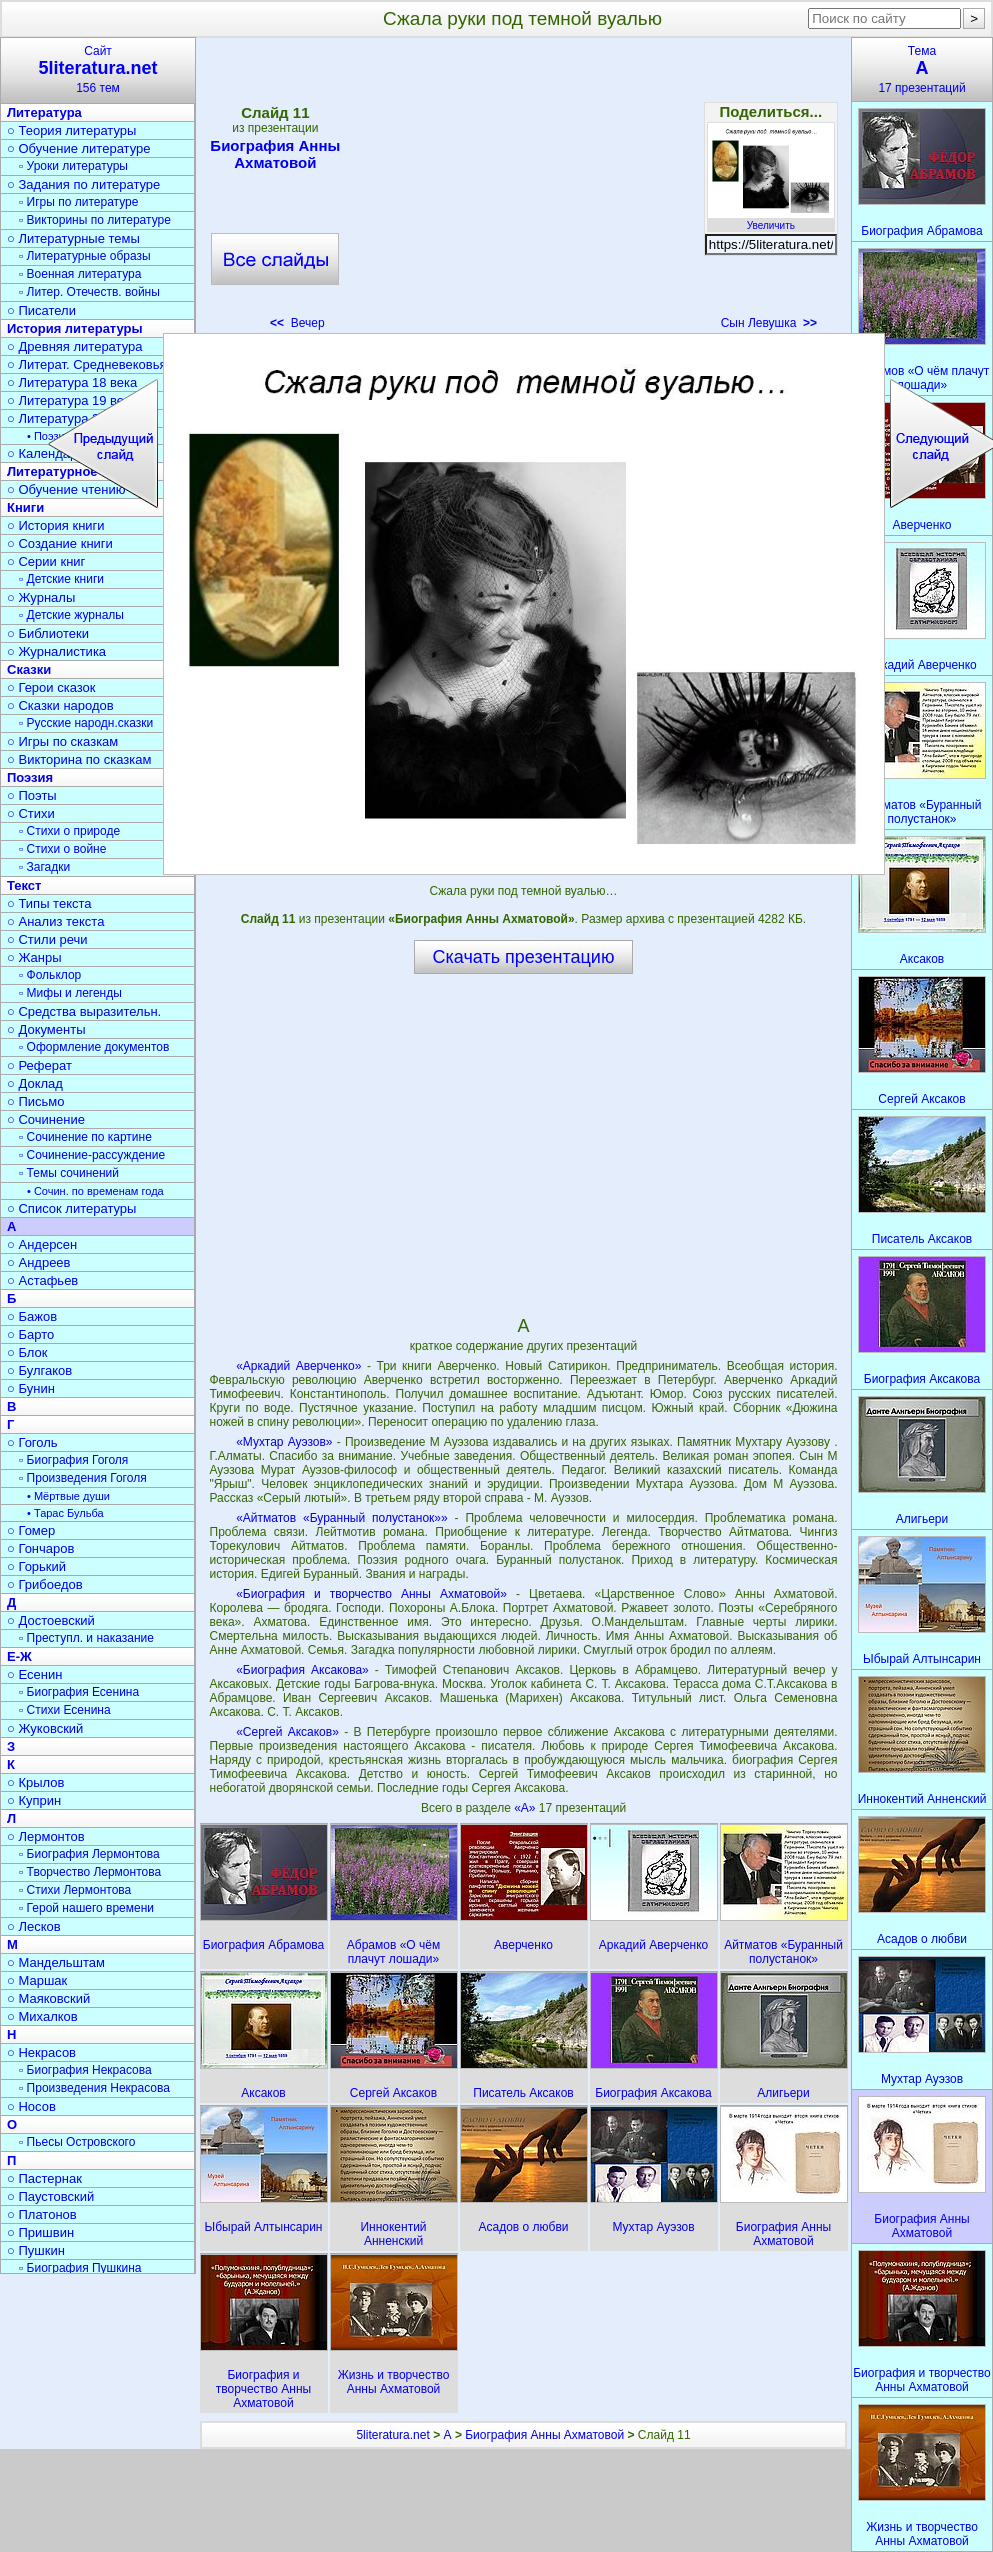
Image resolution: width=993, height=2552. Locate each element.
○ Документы (46, 1029)
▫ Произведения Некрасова (94, 2088)
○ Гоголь (32, 1442)
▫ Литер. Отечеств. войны (89, 292)
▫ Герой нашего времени (86, 1908)
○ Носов (31, 2106)
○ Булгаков (39, 1370)
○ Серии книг (46, 561)
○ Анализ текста (55, 921)
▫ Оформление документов (94, 1047)
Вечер (297, 323)
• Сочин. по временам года (95, 1191)
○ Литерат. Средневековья (87, 364)
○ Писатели (41, 310)
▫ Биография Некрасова (85, 2070)
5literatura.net (392, 2435)
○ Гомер (31, 1530)
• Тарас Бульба (65, 1513)
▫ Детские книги (61, 579)
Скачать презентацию (524, 957)
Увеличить (771, 220)
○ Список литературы (71, 1208)
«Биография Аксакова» (302, 1670)
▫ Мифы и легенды (70, 993)
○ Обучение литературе (79, 148)
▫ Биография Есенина (79, 1692)
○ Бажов (32, 1316)
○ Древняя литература (74, 346)
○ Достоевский (51, 1620)
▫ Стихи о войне (62, 849)
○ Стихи (31, 813)
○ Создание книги (60, 543)
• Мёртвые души (68, 1496)
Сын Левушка (769, 323)
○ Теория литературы (71, 130)
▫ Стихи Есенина (65, 1710)
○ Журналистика (56, 651)
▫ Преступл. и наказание (86, 1638)
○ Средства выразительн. (84, 1011)
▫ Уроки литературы (73, 166)
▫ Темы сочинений (69, 1173)
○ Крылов (35, 1782)
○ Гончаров (40, 1548)
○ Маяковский (48, 1998)
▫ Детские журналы (71, 615)
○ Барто (30, 1334)
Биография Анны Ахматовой (275, 154)
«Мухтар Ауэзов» (284, 1442)
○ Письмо (36, 1101)
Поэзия (30, 777)
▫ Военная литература (80, 274)
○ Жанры (34, 957)
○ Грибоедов (45, 1584)
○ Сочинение (46, 1119)
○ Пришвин (40, 2232)
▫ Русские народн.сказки (86, 723)
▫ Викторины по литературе (95, 220)
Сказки (29, 669)
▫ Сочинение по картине (85, 1137)
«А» (526, 1808)
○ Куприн (34, 1800)
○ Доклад (35, 1083)
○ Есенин (34, 1674)
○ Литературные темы (73, 238)
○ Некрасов (41, 2052)
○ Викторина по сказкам (79, 759)
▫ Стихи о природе (69, 831)
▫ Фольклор (50, 975)
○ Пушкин (36, 2250)
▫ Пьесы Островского (77, 2142)
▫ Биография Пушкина (80, 2268)
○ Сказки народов (60, 705)
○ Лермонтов (46, 1836)
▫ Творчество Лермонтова (90, 1872)
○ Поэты (32, 795)
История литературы (75, 328)
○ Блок (27, 1352)
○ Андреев (39, 1262)
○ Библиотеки (48, 633)
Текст (24, 885)
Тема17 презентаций (922, 69)
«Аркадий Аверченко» (298, 1366)
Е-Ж (19, 1656)
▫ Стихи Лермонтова (75, 1890)
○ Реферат (39, 1065)
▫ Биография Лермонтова (89, 1854)
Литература (44, 112)
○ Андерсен (42, 1244)
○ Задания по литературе (83, 184)
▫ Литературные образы (85, 256)
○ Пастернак (44, 2178)
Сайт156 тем (98, 69)
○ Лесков (34, 1926)
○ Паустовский (50, 2196)
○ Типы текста (49, 903)
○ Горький (36, 1566)
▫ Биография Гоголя (73, 1460)
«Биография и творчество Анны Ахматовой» (371, 1594)
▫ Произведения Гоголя (83, 1478)
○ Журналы (41, 597)
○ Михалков (42, 2016)
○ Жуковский (45, 1728)
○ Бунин (31, 1388)
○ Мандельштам (56, 1962)
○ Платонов (42, 2214)
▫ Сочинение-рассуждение (92, 1155)
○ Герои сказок (51, 687)
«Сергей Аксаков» (287, 1732)
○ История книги (56, 525)
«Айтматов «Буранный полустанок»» (342, 1518)
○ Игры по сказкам (62, 741)
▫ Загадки (44, 867)
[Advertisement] (523, 190)
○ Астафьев (42, 1280)
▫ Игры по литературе (78, 202)
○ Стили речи (47, 939)
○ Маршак (37, 1980)
